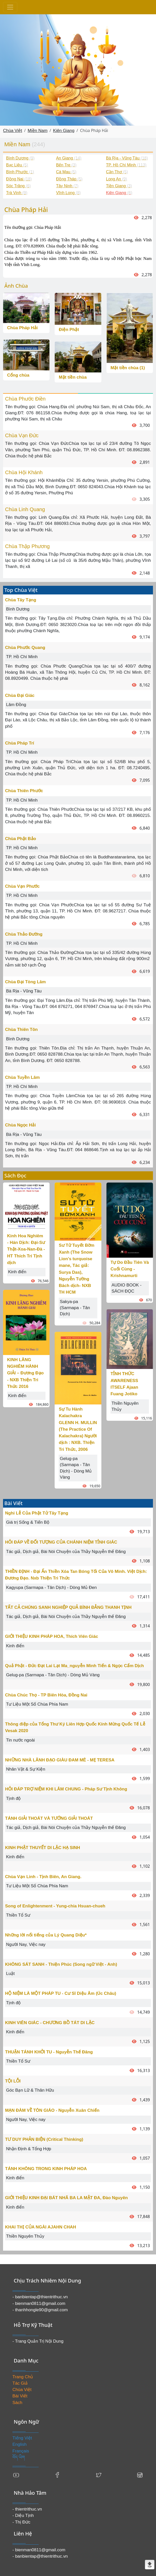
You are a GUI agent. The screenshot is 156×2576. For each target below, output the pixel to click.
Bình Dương (17, 609)
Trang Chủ (22, 2376)
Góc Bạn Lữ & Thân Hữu (30, 2090)
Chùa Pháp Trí (19, 743)
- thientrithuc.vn (27, 2509)
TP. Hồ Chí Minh (22, 656)
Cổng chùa (18, 375)
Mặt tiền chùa (73, 377)
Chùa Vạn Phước (22, 886)
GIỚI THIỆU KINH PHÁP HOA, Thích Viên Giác (51, 1636)
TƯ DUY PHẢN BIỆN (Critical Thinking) (44, 2139)
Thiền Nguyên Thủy (25, 2236)
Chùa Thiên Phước (24, 790)
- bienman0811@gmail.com (38, 2303)
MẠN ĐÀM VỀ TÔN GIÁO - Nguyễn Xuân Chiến (52, 2110)
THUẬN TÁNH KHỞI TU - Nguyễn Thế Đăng (49, 2052)
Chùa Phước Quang (25, 647)
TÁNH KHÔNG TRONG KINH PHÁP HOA (46, 2168)
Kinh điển (17, 1271)
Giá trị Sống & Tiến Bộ (27, 1522)
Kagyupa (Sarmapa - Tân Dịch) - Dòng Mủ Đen (51, 1587)
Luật (10, 1973)
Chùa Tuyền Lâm (22, 1077)
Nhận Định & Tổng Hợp (28, 2148)
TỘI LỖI (13, 2081)
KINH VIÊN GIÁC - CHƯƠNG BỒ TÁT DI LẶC (50, 2022)
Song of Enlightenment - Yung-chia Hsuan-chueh (55, 1906)
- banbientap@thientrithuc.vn (40, 2296)
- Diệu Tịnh (23, 2515)
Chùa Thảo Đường (23, 934)
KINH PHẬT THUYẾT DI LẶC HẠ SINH (42, 1847)
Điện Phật (69, 329)
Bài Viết (19, 2396)
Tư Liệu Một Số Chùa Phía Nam (37, 1704)
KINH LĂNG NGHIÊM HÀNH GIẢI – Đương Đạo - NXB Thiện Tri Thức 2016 (25, 1373)
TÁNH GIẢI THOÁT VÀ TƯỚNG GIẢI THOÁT (49, 1818)
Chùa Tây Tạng (20, 599)
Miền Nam (38, 130)
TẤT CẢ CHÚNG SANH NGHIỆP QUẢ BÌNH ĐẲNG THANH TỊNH (68, 1607)
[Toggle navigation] (10, 7)
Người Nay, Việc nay (25, 1944)
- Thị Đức (21, 2522)
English (19, 2444)
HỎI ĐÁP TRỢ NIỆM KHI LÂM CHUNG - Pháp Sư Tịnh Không (66, 1789)
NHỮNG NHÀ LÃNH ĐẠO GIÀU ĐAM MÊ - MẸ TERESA (60, 1760)
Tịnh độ (13, 1798)
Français (20, 2451)
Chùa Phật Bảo (20, 838)
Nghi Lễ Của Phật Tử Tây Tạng (36, 1513)
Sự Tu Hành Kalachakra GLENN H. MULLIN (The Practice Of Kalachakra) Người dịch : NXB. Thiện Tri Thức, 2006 (78, 1429)
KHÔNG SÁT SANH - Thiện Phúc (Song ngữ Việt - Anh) (61, 1964)
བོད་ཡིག (18, 2457)
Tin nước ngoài (20, 1740)
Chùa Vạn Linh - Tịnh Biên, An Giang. (43, 1876)
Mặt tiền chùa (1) (128, 367)
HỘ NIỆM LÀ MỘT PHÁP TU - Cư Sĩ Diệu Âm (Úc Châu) (60, 1993)
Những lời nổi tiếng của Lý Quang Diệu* (46, 1935)
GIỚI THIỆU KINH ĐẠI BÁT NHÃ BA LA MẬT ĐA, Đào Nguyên (66, 2197)
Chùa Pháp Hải (22, 327)
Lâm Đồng (16, 704)
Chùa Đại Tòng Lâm (25, 981)
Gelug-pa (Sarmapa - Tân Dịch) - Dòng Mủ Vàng (53, 1674)
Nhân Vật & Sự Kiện (25, 1769)
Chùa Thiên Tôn (21, 1029)
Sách (17, 2402)
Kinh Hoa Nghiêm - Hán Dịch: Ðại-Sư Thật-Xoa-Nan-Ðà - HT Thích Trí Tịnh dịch (26, 1249)
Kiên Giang (63, 130)
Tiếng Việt (22, 2438)
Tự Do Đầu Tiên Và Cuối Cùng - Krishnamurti (130, 1269)
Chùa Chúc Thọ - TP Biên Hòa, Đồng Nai (46, 1695)
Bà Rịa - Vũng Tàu (24, 991)
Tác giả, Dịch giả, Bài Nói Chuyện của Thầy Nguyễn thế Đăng (66, 1551)
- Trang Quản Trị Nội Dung (38, 2341)
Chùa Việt (12, 130)
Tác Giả (20, 2383)
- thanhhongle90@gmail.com (40, 2309)
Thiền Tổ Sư (18, 1915)
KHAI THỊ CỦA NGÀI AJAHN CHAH (40, 2227)
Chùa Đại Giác (20, 695)
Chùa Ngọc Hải (20, 1125)
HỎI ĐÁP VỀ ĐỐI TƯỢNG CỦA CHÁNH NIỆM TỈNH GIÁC (61, 1542)
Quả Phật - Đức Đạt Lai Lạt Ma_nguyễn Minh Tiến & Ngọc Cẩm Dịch (74, 1665)
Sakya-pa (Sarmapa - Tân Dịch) (75, 1308)
